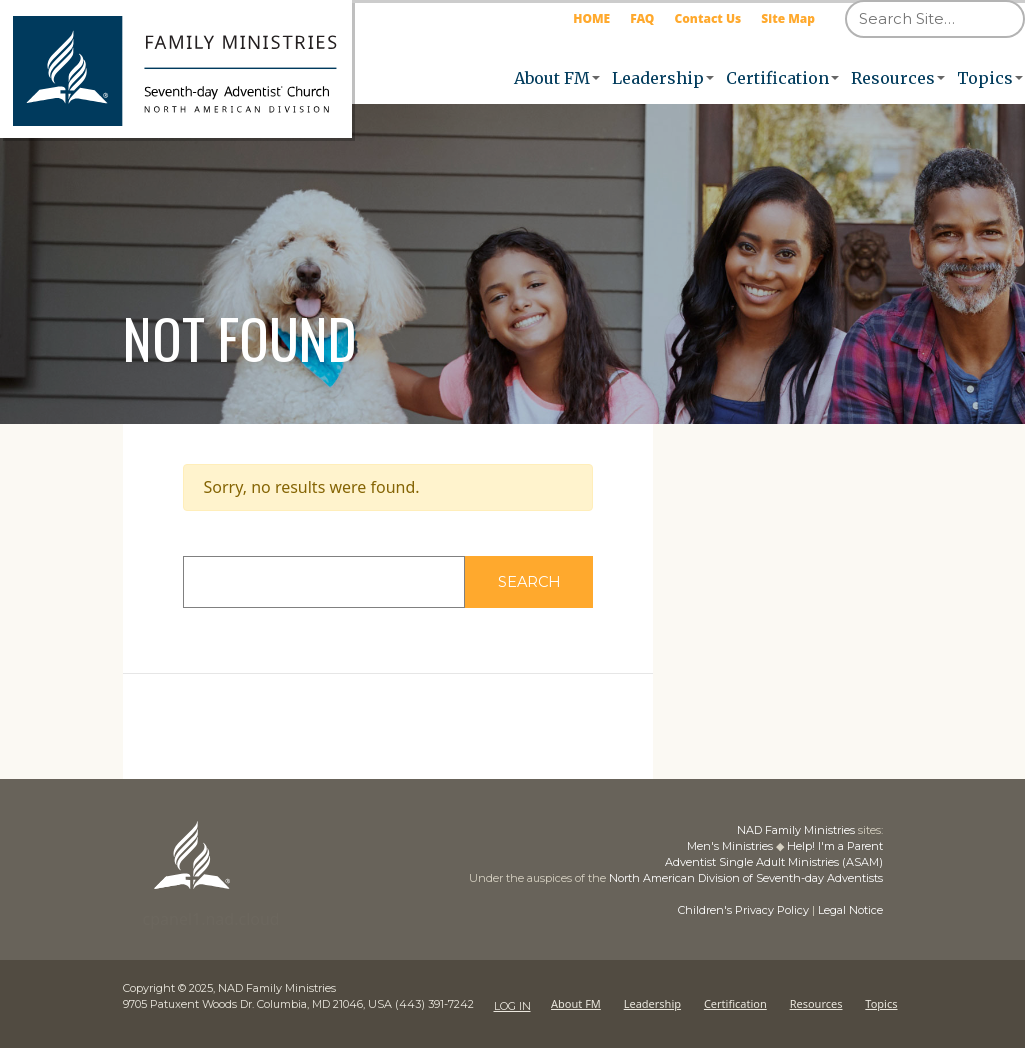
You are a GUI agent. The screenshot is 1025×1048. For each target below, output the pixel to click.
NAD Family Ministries (796, 830)
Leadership (658, 78)
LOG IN (512, 1004)
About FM (552, 78)
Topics (985, 78)
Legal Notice (850, 910)
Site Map (788, 19)
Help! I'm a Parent (835, 846)
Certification (777, 78)
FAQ (642, 19)
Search (551, 581)
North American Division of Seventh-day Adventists (746, 878)
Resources (893, 78)
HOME (591, 19)
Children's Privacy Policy (743, 910)
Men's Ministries (730, 846)
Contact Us (707, 19)
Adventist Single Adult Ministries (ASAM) (774, 862)
